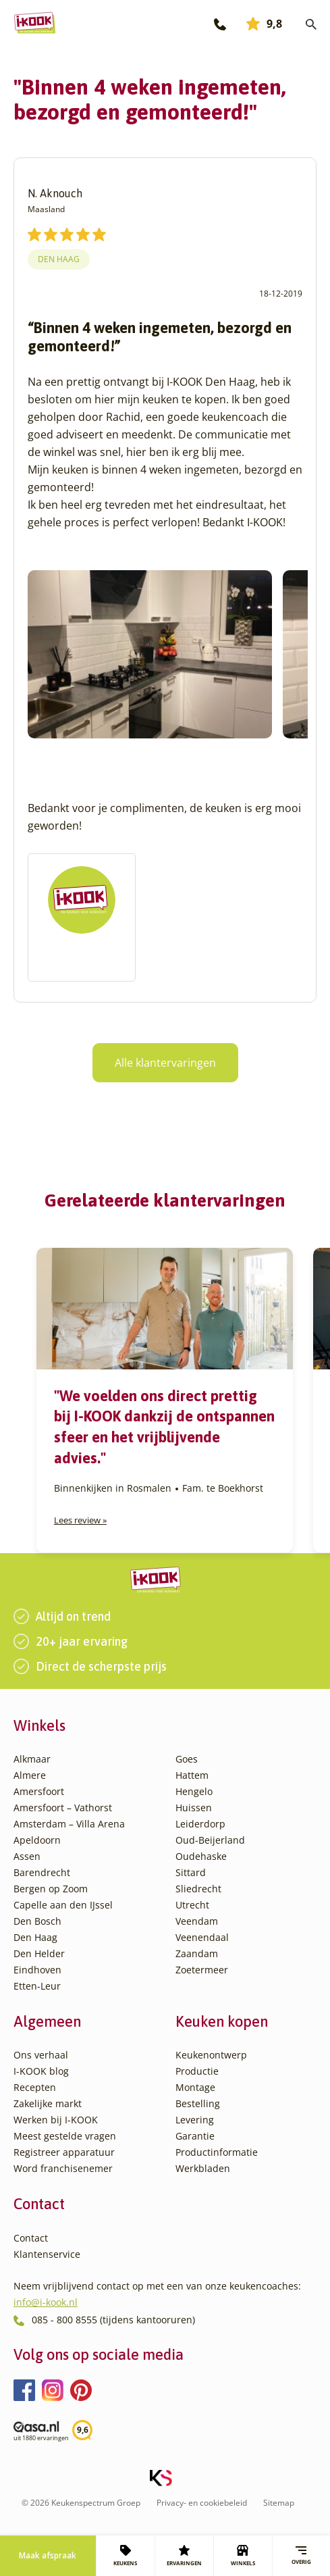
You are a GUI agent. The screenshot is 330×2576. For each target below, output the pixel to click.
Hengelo (194, 1791)
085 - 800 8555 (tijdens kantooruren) (113, 2319)
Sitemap (278, 2502)
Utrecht (192, 1904)
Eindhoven (37, 1969)
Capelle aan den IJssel (63, 1904)
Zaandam (196, 1953)
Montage (195, 2087)
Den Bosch (37, 1921)
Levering (194, 2119)
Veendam (196, 1921)
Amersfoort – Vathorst (62, 1807)
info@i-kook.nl (45, 2302)
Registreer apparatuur (64, 2152)
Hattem (192, 1775)
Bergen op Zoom (50, 1888)
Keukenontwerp (211, 2054)
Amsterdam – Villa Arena (69, 1823)
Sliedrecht (198, 1888)
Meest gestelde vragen (64, 2135)
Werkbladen (202, 2168)
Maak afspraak (47, 2555)
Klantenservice (46, 2254)
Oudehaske (201, 1856)
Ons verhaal (40, 2054)
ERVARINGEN (184, 2556)
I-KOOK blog (41, 2071)
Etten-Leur (37, 1985)
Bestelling (197, 2103)
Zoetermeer (201, 1969)
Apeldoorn (37, 1840)
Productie (197, 2071)
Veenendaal (202, 1937)
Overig (301, 2555)
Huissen (193, 1807)
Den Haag (59, 259)
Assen (26, 1856)
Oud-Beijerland (210, 1840)
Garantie (195, 2135)
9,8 (264, 23)
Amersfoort (38, 1791)
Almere (29, 1775)
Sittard (190, 1872)
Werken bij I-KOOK (55, 2119)
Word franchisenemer (63, 2168)
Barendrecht (41, 1872)
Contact (30, 2237)
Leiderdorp (200, 1823)
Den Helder (39, 1953)
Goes (186, 1758)
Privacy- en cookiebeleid (202, 2502)
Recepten (34, 2087)
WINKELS (243, 2556)
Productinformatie (216, 2152)
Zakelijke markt (47, 2103)
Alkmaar (32, 1758)
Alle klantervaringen (165, 1062)
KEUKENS (125, 2556)
